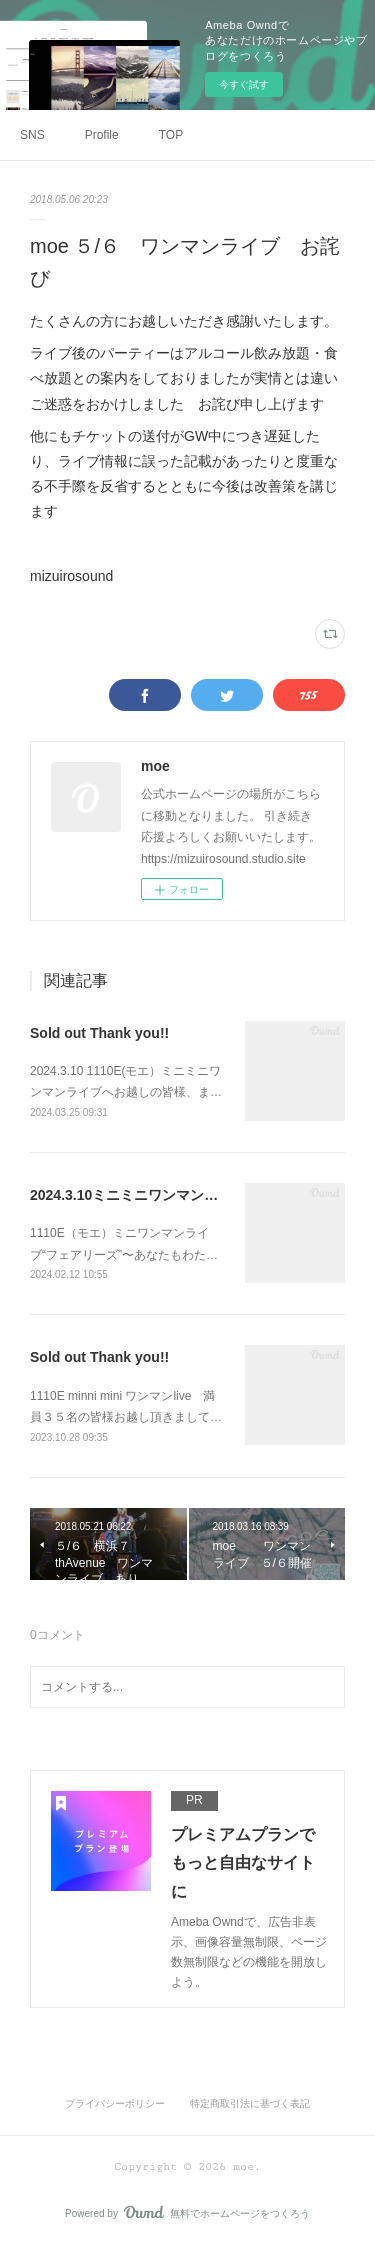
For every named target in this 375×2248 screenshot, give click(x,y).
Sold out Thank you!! (99, 1033)
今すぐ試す (244, 84)
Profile (102, 135)
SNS (32, 135)
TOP (171, 135)
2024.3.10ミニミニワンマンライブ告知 (152, 1195)
